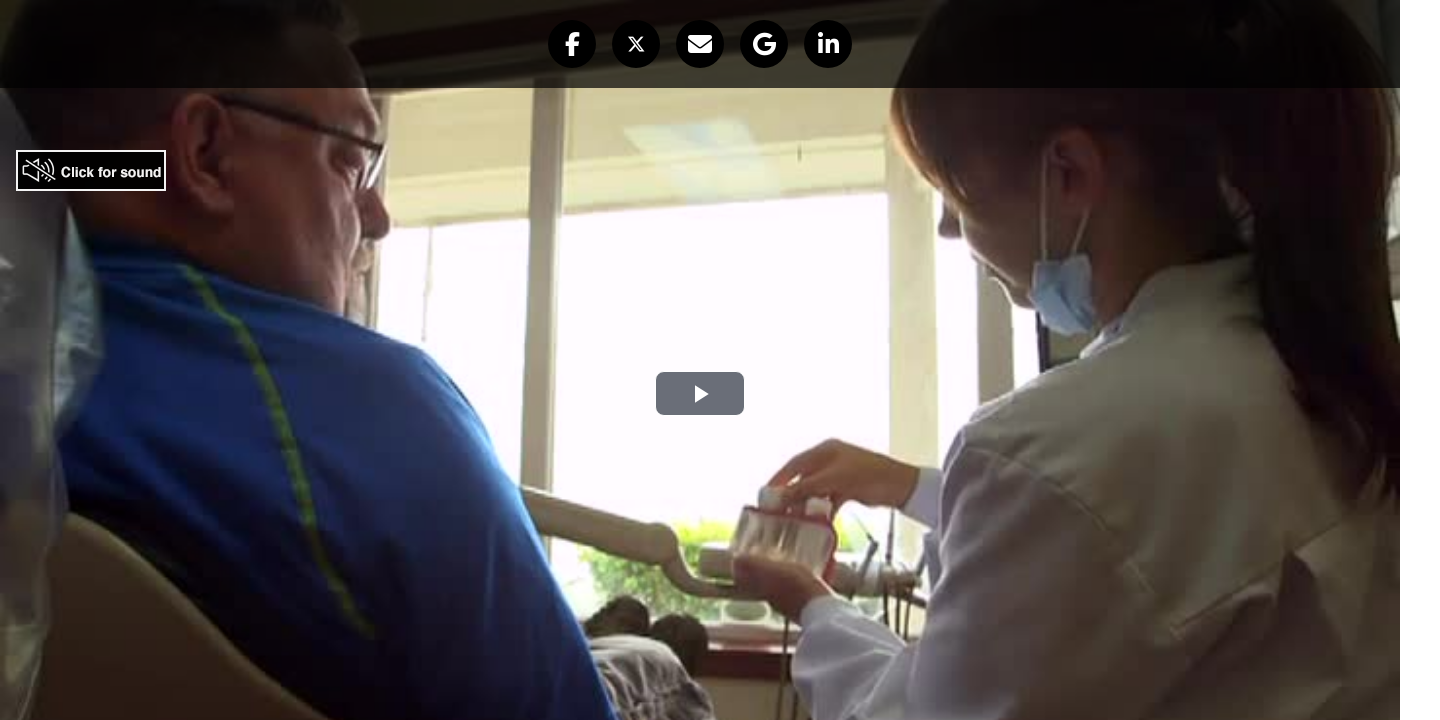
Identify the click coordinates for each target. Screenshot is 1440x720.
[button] (572, 44)
